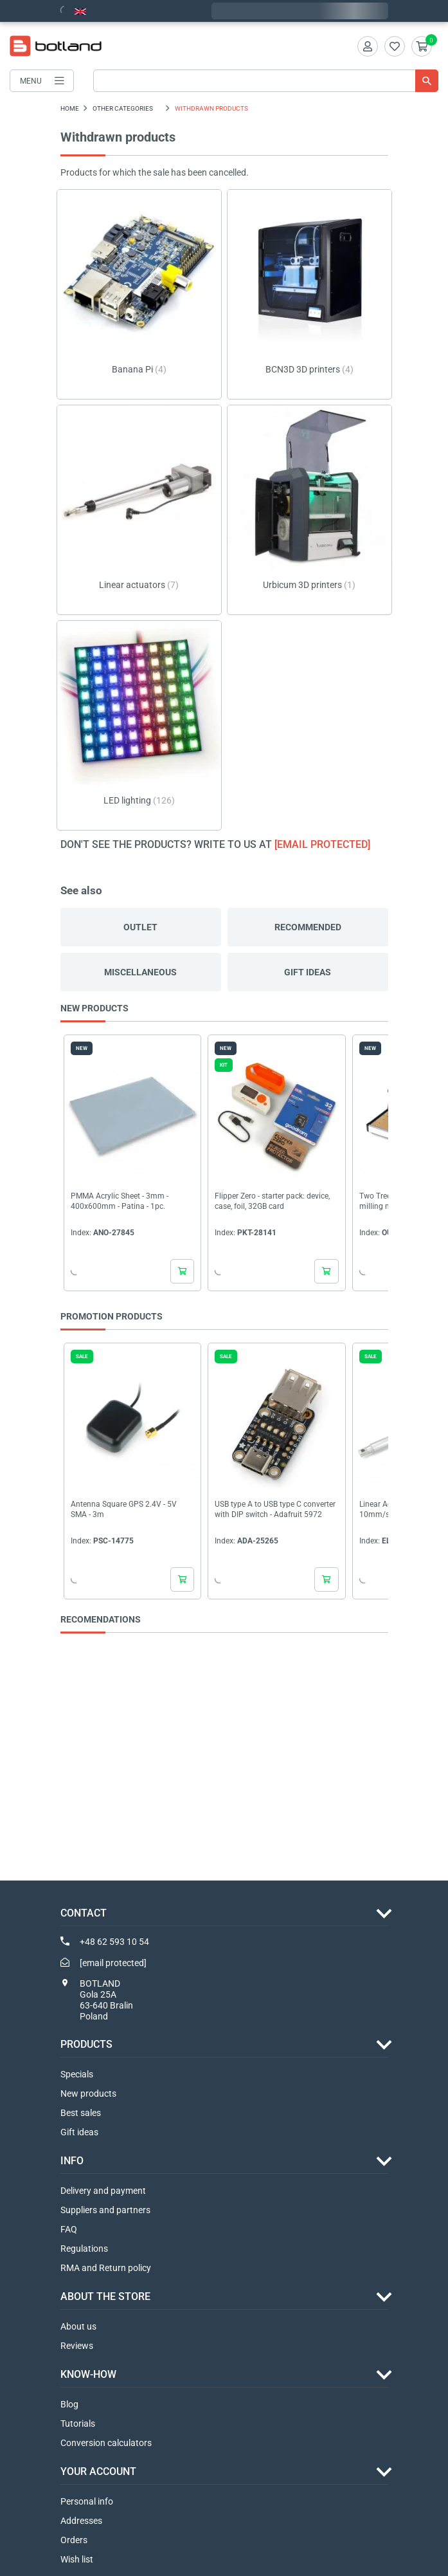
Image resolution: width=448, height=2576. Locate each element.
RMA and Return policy (105, 2268)
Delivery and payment (103, 2190)
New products (88, 2093)
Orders (73, 2540)
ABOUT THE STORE (105, 2296)
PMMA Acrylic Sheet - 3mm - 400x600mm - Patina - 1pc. (119, 1201)
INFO (72, 2161)
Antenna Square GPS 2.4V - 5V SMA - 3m (124, 1509)
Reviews (76, 2346)
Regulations (84, 2248)
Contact (83, 1913)
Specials (76, 2074)
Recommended (307, 927)
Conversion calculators (106, 2443)
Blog (69, 2404)
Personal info (86, 2501)
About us (78, 2326)
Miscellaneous (140, 972)
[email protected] (322, 844)
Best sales (80, 2113)
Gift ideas (307, 972)
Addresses (81, 2521)
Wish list (76, 2559)
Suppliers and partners (105, 2210)
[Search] (265, 80)
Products (86, 2044)
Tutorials (77, 2423)
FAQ (68, 2229)
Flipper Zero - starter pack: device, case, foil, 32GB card (272, 1201)
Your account (98, 2471)
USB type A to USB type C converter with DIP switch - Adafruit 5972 (275, 1509)
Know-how (88, 2374)
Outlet (140, 927)
